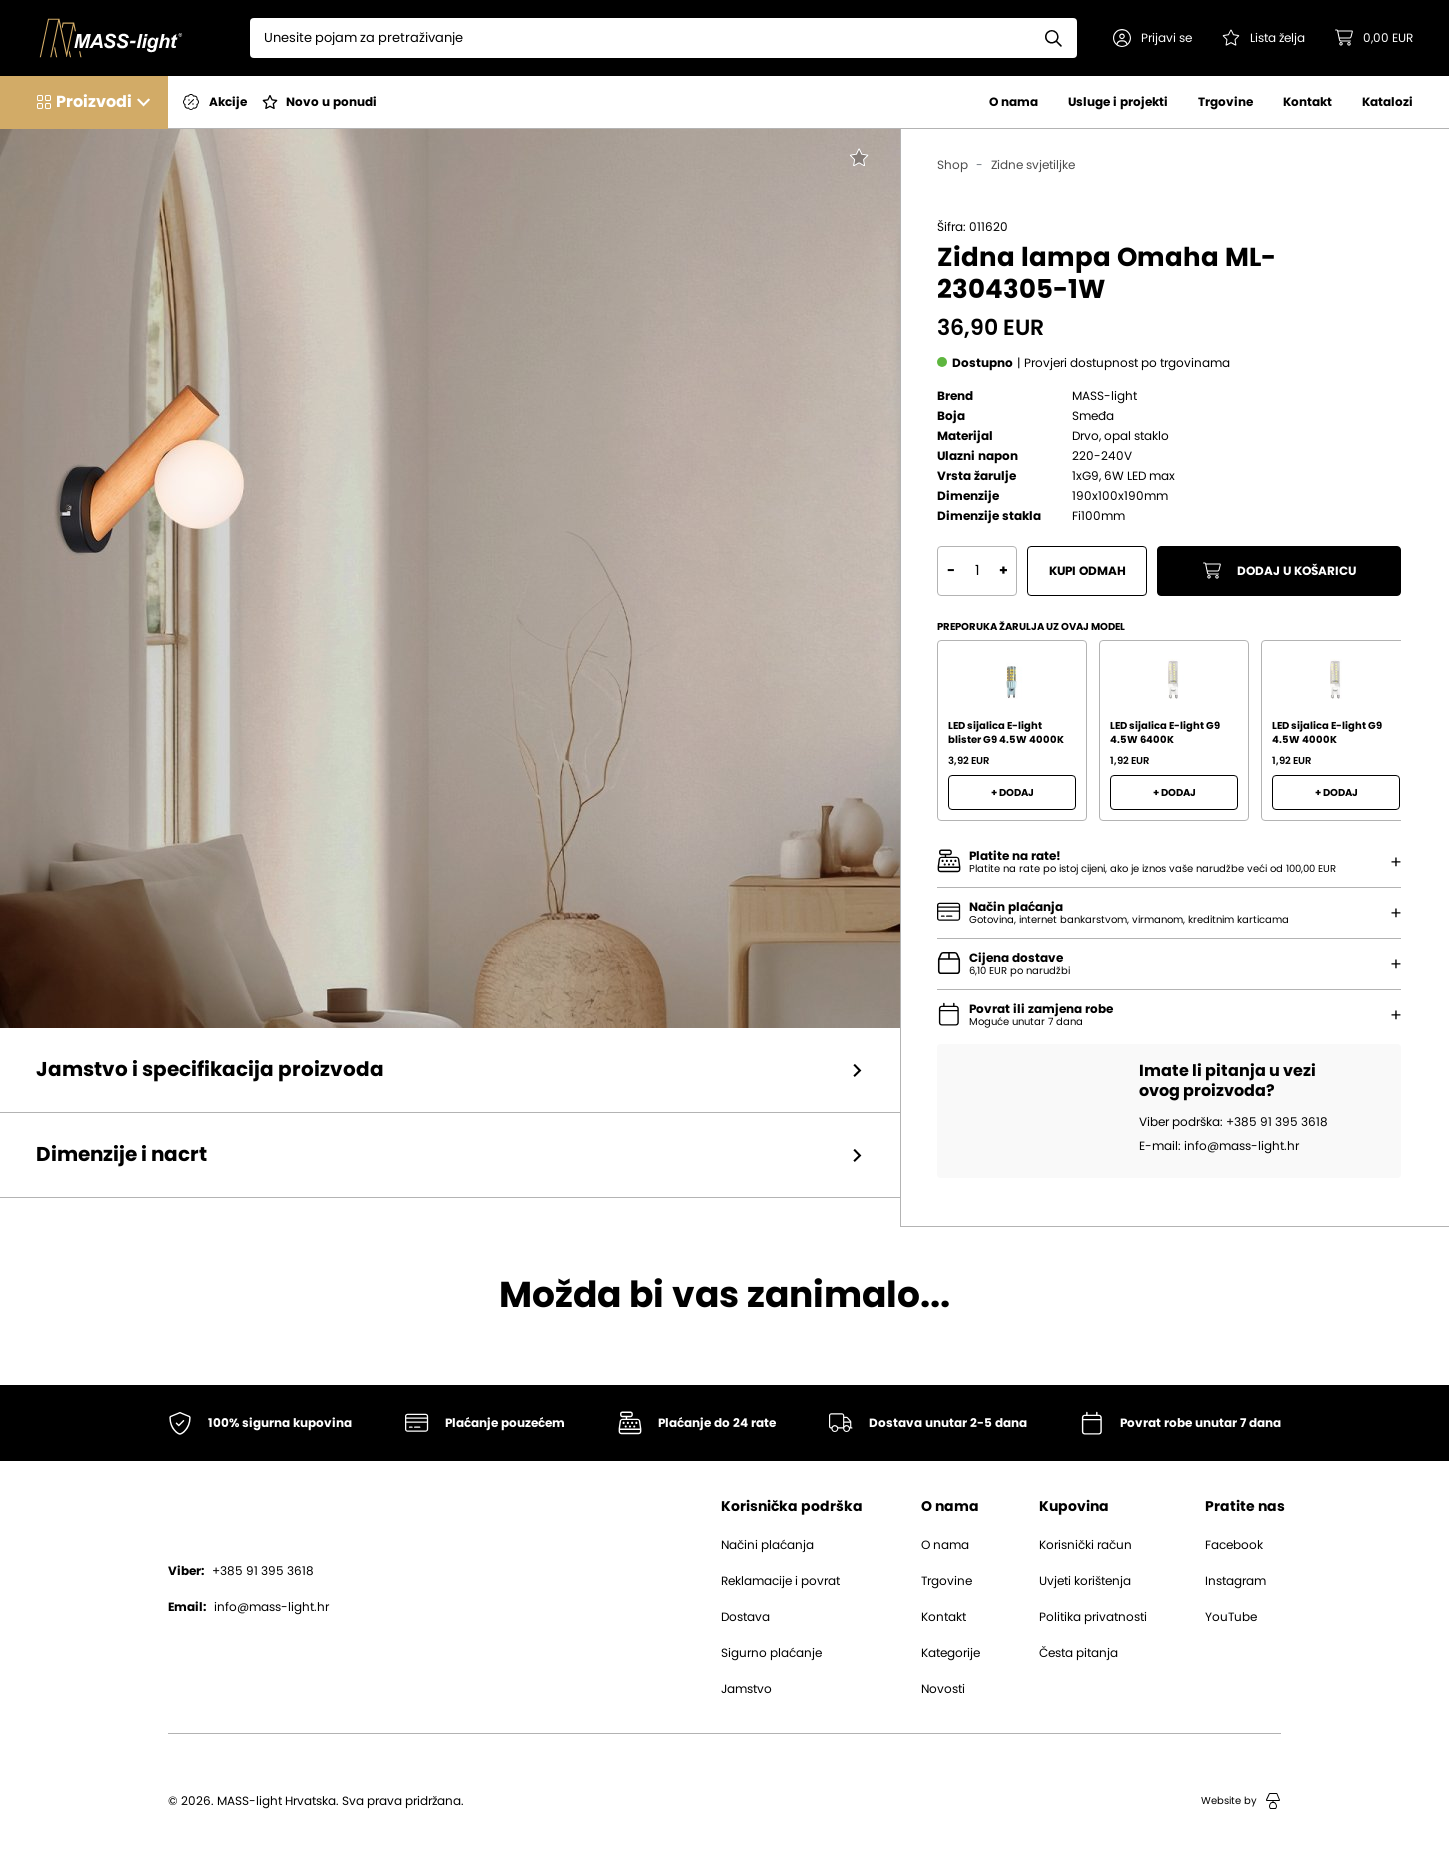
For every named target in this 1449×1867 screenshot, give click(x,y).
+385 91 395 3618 (241, 1571)
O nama (1013, 102)
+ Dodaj (1012, 793)
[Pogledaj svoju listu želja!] (1263, 38)
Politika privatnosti (1093, 1617)
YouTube (1231, 1617)
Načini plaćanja (767, 1545)
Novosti (943, 1689)
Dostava (745, 1617)
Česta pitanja (1078, 1653)
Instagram (1235, 1581)
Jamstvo (746, 1689)
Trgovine (1225, 102)
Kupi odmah (1087, 571)
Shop (952, 165)
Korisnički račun (1085, 1545)
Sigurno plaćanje (771, 1653)
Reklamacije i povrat (780, 1581)
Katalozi (1387, 102)
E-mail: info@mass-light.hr (1219, 1146)
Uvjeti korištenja (1085, 1581)
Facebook (1234, 1545)
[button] (1152, 38)
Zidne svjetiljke (1033, 165)
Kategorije (950, 1653)
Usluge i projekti (1118, 102)
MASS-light (1104, 396)
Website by (1241, 1801)
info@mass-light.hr (248, 1607)
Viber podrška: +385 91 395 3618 (1233, 1122)
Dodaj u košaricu (1279, 571)
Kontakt (1307, 102)
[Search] (640, 38)
